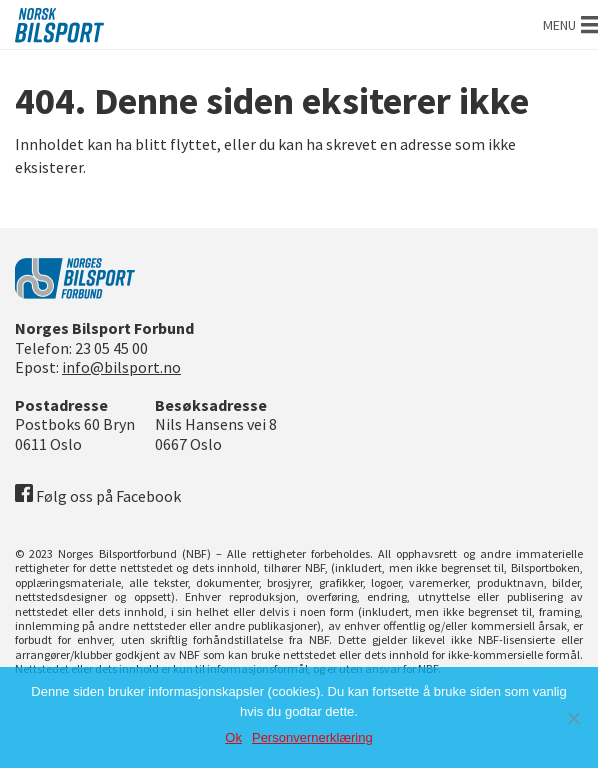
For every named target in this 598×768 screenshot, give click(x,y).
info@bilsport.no (121, 367)
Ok (233, 737)
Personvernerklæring (312, 737)
